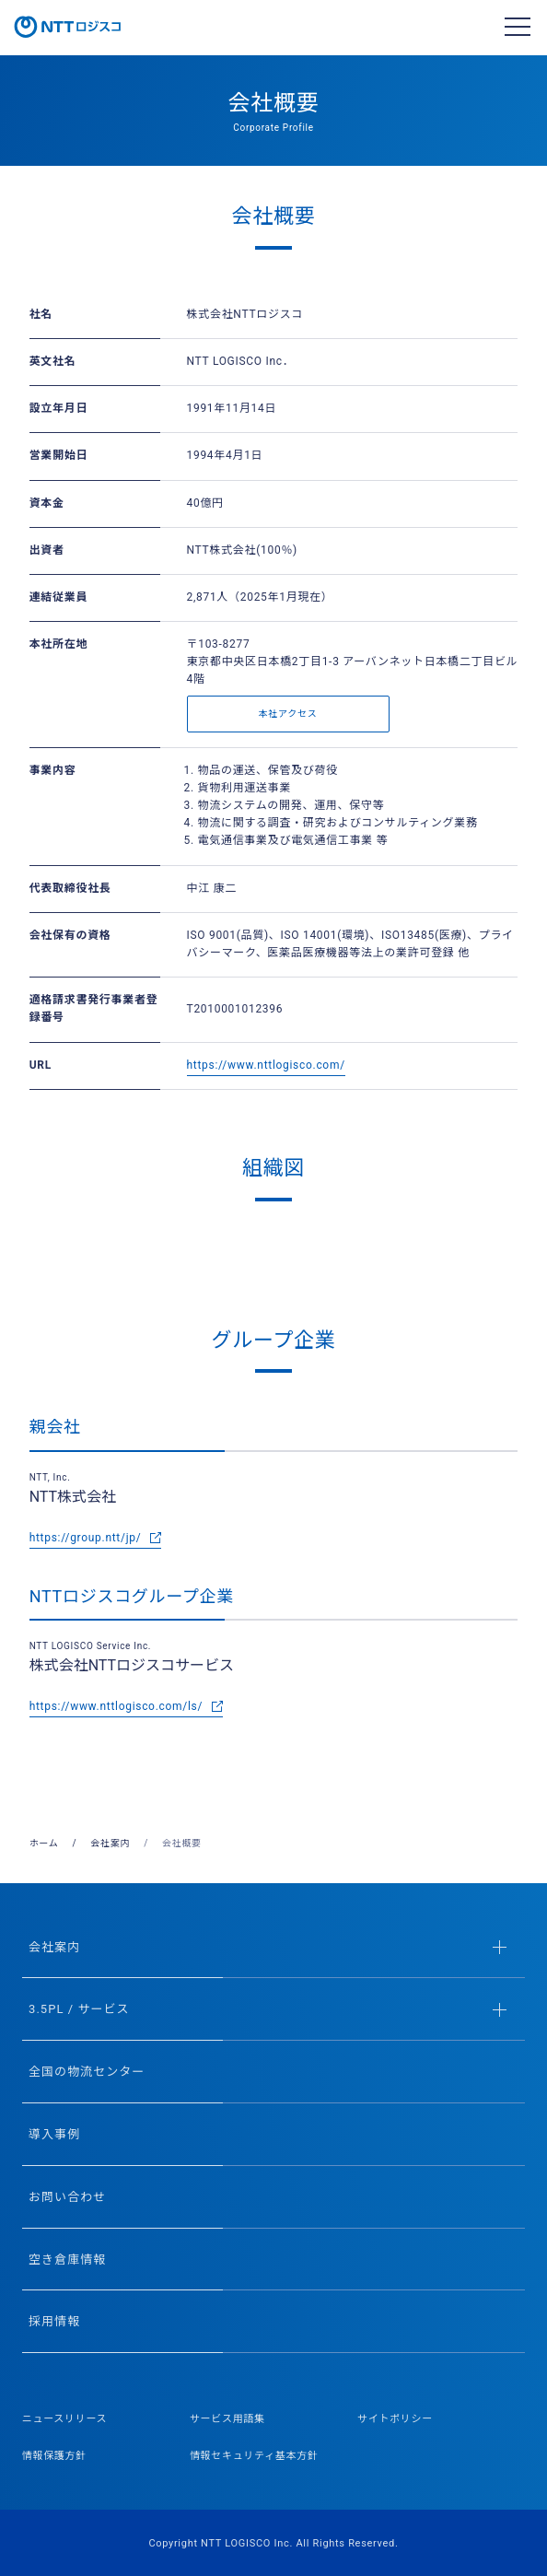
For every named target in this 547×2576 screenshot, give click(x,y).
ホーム (44, 1843)
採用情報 (54, 2321)
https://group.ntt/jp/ (85, 1537)
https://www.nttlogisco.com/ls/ (116, 1706)
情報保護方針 (54, 2456)
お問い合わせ (67, 2197)
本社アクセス (288, 713)
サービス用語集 (227, 2419)
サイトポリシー (395, 2419)
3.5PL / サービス (267, 2009)
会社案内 (110, 1843)
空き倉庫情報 (67, 2259)
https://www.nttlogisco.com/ (266, 1065)
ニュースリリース (65, 2419)
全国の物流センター (87, 2071)
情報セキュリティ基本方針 (254, 2456)
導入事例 (54, 2134)
